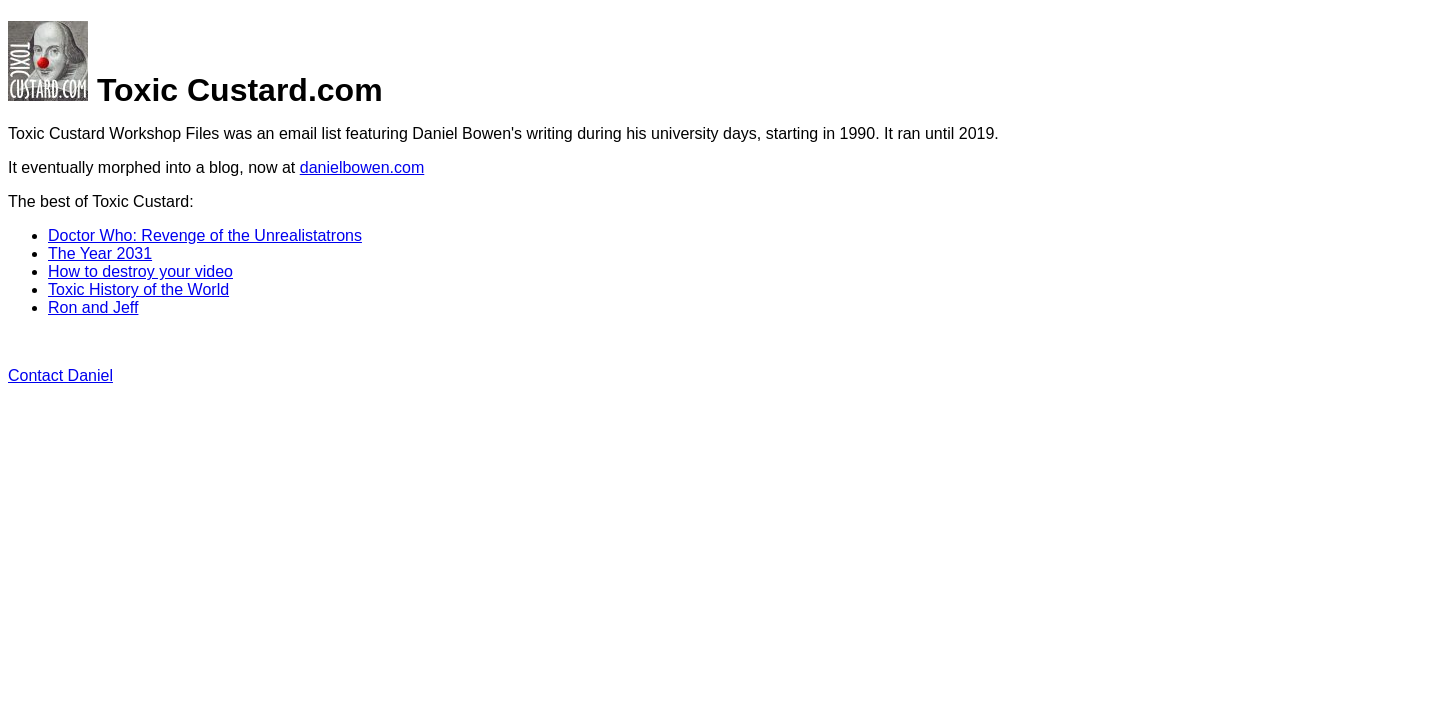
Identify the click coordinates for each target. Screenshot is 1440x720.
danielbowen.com (362, 167)
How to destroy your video (140, 271)
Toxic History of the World (138, 289)
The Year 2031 (100, 253)
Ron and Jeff (93, 307)
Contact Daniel (60, 375)
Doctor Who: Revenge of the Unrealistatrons (205, 235)
